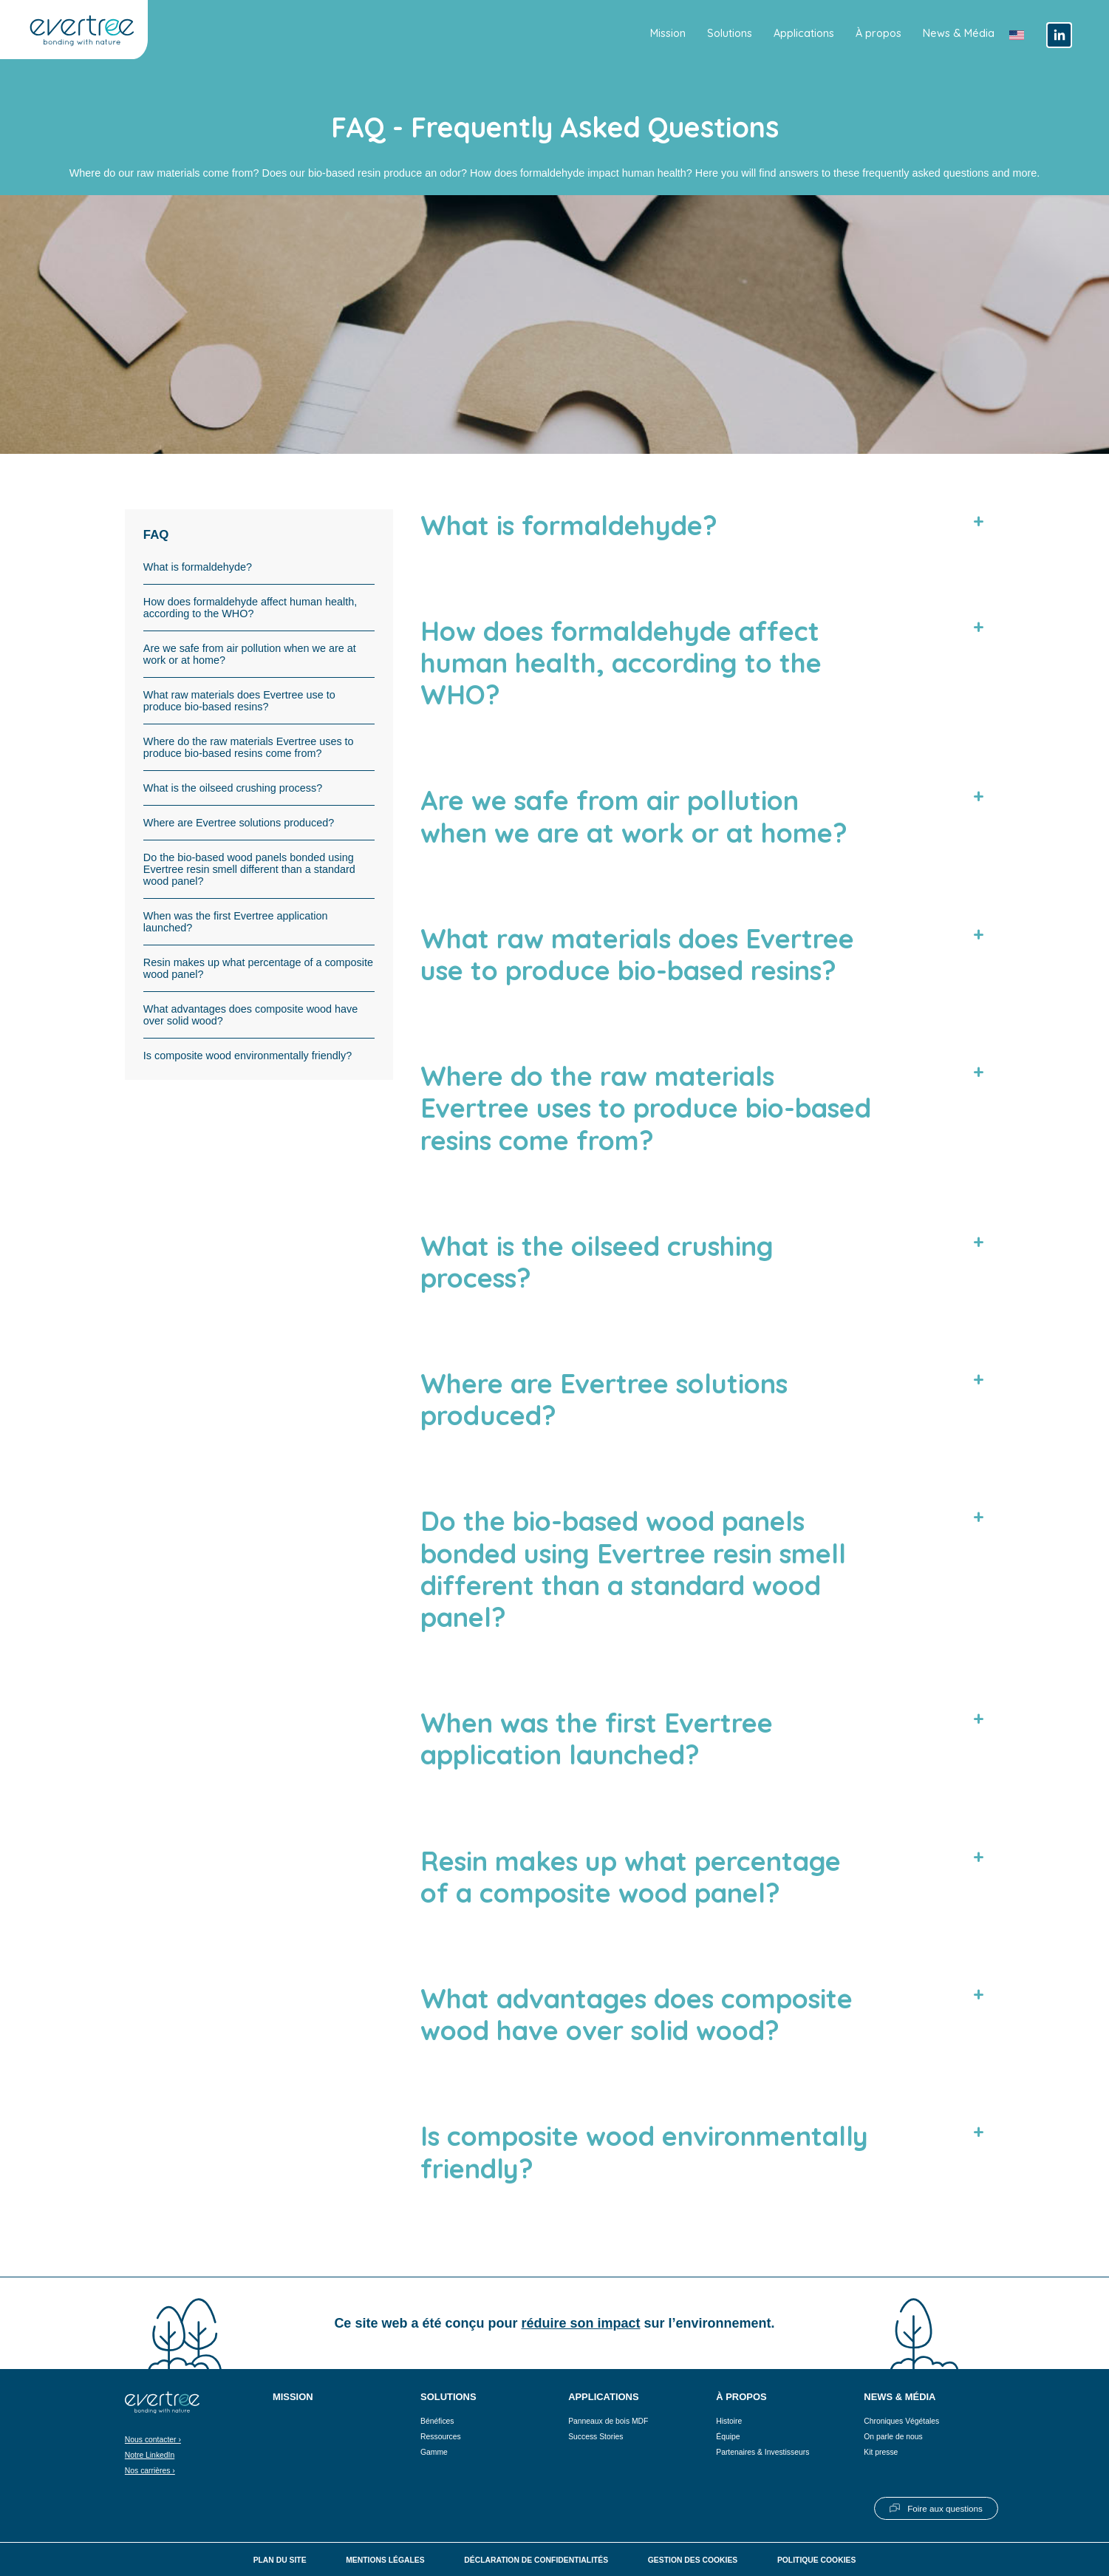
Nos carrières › (150, 2471)
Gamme (434, 2452)
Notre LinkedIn (149, 2455)
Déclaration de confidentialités (536, 2560)
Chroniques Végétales (901, 2421)
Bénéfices (437, 2421)
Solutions (729, 33)
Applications (804, 33)
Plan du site (280, 2560)
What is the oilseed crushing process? (232, 788)
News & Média (958, 33)
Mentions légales (385, 2560)
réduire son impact (580, 2323)
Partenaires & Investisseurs (762, 2452)
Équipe (728, 2437)
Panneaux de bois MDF (608, 2421)
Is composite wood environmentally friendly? (247, 1055)
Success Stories (595, 2437)
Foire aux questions (945, 2508)
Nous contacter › (153, 2440)
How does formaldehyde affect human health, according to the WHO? (250, 607)
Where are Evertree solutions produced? (238, 823)
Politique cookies (816, 2560)
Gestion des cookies (692, 2560)
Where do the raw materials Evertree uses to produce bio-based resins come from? (248, 747)
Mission (668, 33)
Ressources (440, 2437)
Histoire (729, 2421)
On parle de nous (893, 2437)
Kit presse (881, 2452)
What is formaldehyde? (197, 567)
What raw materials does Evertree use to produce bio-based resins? (239, 701)
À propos (878, 33)
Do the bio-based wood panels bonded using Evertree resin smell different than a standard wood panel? (249, 869)
